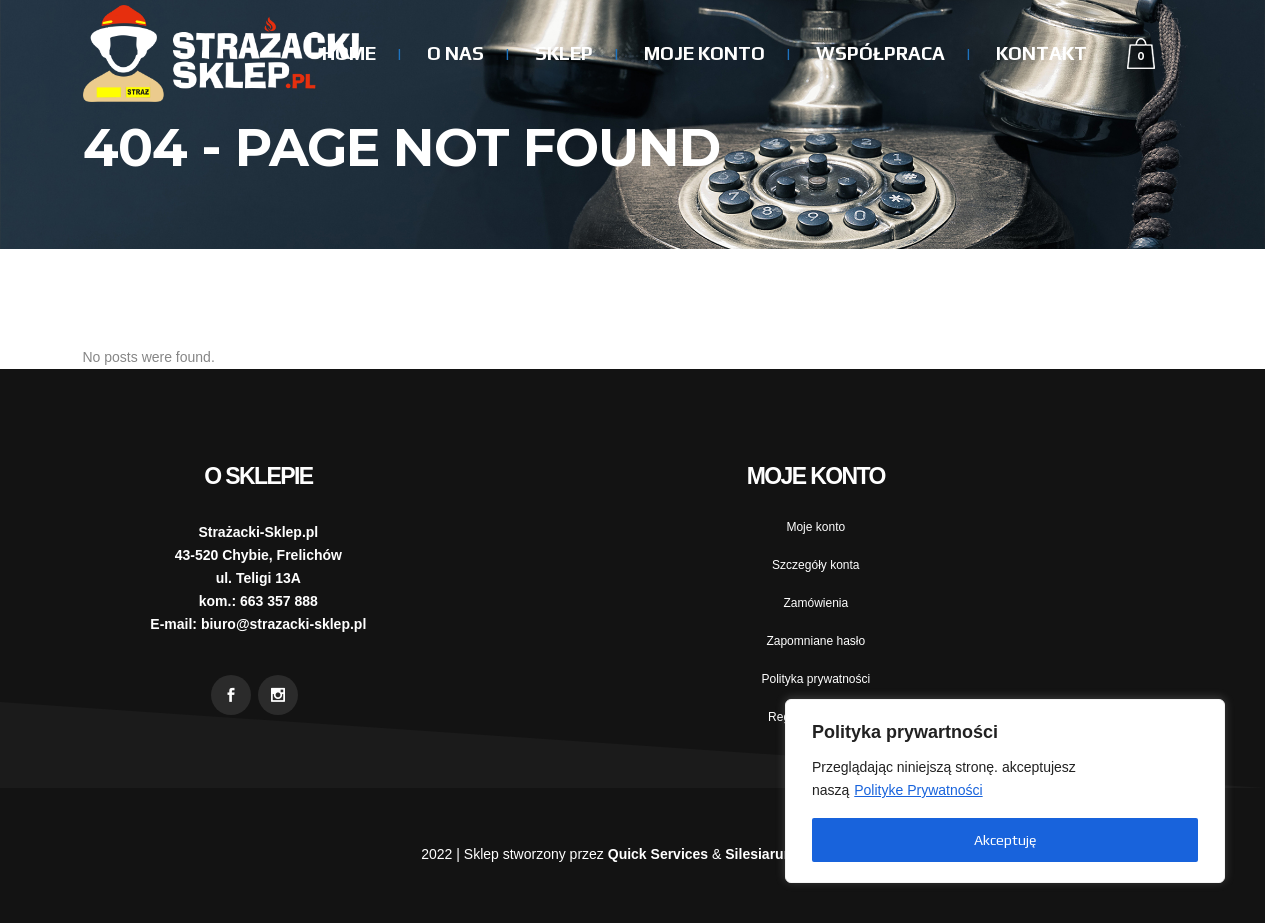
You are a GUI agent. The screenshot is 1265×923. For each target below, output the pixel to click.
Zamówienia (815, 603)
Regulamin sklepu (815, 717)
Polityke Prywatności (918, 790)
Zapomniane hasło (815, 641)
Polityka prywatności (815, 679)
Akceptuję (1005, 840)
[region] (1005, 791)
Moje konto (815, 527)
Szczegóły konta (815, 565)
